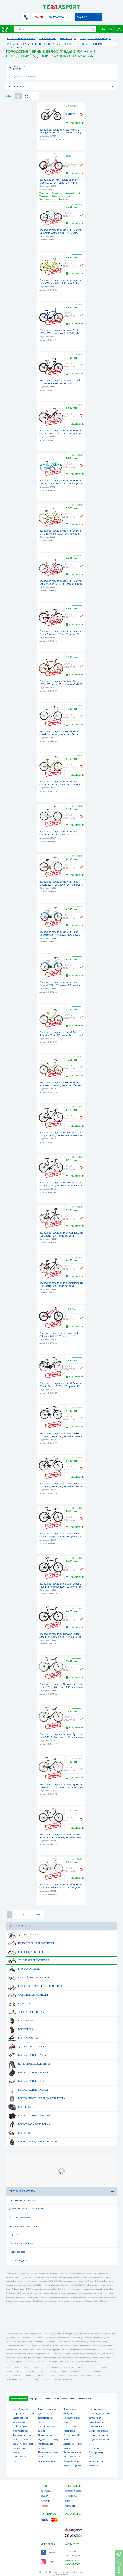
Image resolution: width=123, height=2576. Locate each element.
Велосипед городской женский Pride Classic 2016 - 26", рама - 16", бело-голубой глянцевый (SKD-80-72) (58, 734)
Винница (105, 2367)
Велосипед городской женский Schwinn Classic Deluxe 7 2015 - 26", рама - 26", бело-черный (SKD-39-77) (60, 1386)
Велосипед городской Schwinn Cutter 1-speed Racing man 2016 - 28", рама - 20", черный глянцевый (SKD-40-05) (61, 1536)
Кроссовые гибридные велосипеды (36, 1986)
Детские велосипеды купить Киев (26, 2208)
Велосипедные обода (27, 2081)
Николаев (81, 2367)
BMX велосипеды (24, 1969)
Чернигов (30, 2371)
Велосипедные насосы (28, 2090)
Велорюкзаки (21, 2021)
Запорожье (55, 2367)
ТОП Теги (45, 2398)
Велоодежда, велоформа (29, 2124)
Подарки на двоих (18, 2260)
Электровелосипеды (26, 2012)
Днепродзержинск (14, 2375)
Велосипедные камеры (28, 2072)
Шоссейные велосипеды (29, 1977)
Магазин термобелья (19, 2217)
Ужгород (46, 2379)
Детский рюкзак (71, 2461)
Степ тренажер (96, 2452)
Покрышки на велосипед (29, 2064)
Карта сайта (78, 2572)
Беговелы (19, 2003)
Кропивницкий (99, 2371)
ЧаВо (72, 2398)
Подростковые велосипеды (31, 1943)
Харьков (17, 2367)
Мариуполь (93, 2367)
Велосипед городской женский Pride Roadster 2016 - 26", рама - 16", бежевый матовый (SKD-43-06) (61, 1035)
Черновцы (29, 2375)
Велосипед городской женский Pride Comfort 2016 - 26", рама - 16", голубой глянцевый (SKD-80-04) (60, 935)
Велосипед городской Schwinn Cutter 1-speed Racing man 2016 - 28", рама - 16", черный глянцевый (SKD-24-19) (61, 1637)
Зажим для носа (17, 2252)
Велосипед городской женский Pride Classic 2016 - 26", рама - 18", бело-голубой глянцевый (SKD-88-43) (58, 834)
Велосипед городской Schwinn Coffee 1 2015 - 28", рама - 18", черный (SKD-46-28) (60, 1436)
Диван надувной (46, 2413)
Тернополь (72, 2375)
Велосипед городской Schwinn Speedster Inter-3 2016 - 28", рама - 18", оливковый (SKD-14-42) (61, 1737)
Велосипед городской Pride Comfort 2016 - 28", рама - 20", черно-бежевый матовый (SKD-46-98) (61, 1286)
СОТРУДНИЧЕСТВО (73, 2491)
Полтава (19, 2371)
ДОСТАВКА (46, 2491)
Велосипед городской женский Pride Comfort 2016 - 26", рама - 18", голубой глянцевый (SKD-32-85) (60, 985)
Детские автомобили (27, 2047)
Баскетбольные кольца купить (24, 2226)
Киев (8, 2367)
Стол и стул (94, 2448)
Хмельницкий (75, 2371)
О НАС (67, 2501)
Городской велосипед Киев (22, 2200)
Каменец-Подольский (63, 2379)
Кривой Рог (68, 2367)
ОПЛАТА (44, 2496)
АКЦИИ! (39, 17)
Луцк (98, 2375)
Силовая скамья (20, 2439)
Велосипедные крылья (27, 2055)
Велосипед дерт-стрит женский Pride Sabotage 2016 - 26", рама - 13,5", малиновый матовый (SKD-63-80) (59, 1336)
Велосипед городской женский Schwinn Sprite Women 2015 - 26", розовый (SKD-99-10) (61, 584)
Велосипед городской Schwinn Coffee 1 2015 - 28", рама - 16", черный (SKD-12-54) (60, 1486)
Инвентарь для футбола (21, 2243)
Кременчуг (41, 2375)
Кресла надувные (97, 2409)
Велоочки (19, 2133)
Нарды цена (15, 2234)
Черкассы (42, 2371)
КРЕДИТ (44, 2506)
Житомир (53, 2371)
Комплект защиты (47, 2409)
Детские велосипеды (26, 1935)
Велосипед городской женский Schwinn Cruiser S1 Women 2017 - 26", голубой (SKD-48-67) (60, 1887)
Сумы (63, 2371)
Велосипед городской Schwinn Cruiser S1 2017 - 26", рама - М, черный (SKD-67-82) (60, 1837)
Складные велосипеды (28, 1995)
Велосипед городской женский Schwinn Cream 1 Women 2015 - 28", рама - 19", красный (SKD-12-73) (60, 634)
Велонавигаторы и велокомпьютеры (36, 2098)
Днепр (36, 2367)
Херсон (9, 2371)
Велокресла (20, 2029)
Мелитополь (11, 2379)
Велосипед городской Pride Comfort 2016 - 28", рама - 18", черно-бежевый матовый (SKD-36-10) (61, 1235)
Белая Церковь (87, 2375)
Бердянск (36, 2379)
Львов (45, 2367)
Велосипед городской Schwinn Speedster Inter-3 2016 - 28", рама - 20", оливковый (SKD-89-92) (61, 1687)
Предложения (85, 2398)
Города (33, 2398)
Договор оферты (61, 2574)
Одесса (27, 2367)
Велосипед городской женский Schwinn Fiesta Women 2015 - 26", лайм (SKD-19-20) (61, 283)
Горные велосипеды (26, 1952)
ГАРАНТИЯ (45, 2501)
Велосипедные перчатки (29, 2116)
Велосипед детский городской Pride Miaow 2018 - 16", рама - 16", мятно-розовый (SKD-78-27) (58, 182)
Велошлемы (21, 2107)
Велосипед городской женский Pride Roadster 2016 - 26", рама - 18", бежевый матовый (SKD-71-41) (61, 1085)
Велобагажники (23, 2038)
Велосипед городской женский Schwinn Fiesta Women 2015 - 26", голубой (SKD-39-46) (60, 483)
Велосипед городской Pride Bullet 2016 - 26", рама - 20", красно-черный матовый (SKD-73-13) (61, 1185)
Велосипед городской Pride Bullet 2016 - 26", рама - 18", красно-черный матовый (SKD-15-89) (61, 1135)
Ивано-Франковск (57, 2375)
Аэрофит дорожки (72, 2465)
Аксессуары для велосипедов (32, 2141)
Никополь (24, 2379)
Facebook (48, 2552)
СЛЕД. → (39, 1914)
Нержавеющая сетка (48, 2452)
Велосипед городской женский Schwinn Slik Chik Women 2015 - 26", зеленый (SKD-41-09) (60, 533)
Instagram (48, 2561)
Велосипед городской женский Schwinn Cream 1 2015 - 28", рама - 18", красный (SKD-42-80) (60, 433)
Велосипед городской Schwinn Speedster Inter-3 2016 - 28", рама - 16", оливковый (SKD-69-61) (61, 1787)
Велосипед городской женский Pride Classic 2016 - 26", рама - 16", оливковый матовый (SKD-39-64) (61, 784)
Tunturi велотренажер (23, 2435)
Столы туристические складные (96, 2461)
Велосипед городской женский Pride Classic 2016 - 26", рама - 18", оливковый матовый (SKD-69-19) (61, 884)
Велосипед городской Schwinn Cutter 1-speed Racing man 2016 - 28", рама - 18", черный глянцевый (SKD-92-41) (61, 1586)
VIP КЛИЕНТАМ (71, 2496)
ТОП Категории (19, 2398)
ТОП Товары (60, 2398)
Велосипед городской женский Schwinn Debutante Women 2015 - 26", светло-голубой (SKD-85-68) (60, 233)
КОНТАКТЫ (70, 2506)
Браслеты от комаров (23, 2444)
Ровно (86, 2371)
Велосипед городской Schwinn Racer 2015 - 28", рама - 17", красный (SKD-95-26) (61, 684)
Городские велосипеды (28, 1960)
